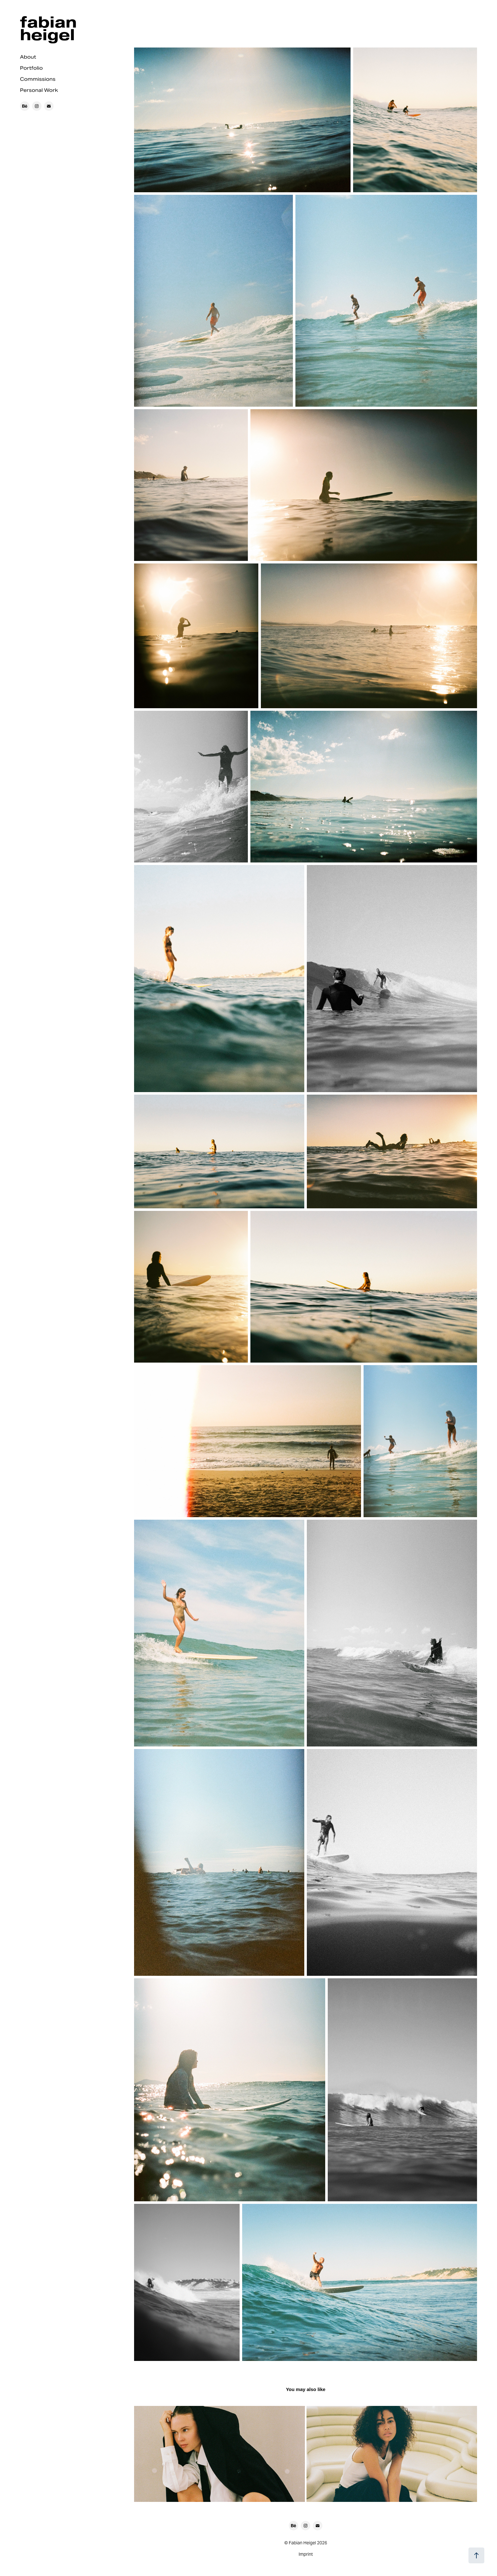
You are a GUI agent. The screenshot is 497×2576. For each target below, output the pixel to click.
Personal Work (39, 90)
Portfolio (31, 68)
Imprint (306, 2554)
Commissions (37, 79)
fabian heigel (50, 28)
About (28, 57)
